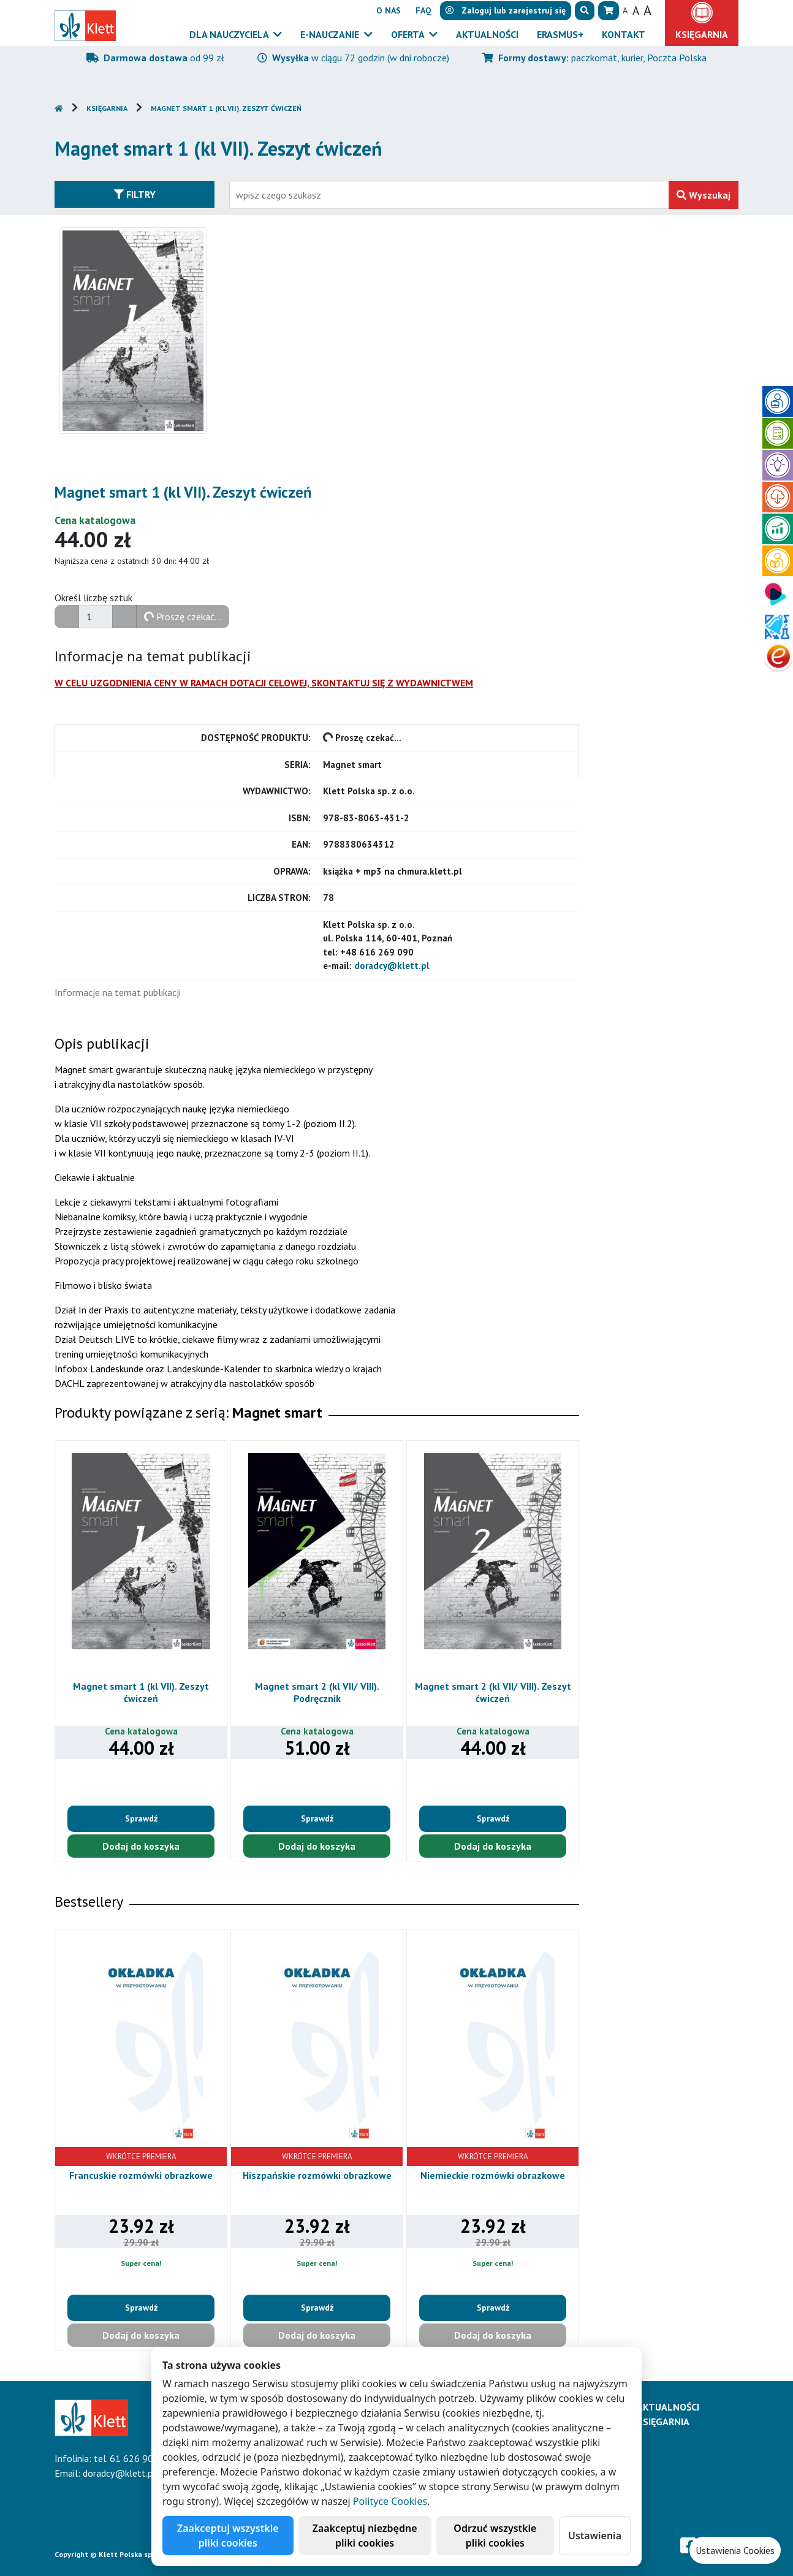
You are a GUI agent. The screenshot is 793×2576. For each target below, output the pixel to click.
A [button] (625, 10)
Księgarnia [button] (701, 34)
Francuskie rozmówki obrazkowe (141, 2175)
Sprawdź (141, 1818)
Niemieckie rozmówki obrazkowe (492, 2175)
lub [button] (506, 10)
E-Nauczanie (331, 34)
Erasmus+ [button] (560, 34)
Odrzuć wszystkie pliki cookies (494, 2535)
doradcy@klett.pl (392, 965)
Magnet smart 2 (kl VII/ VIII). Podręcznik (317, 1692)
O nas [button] (388, 10)
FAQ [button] (423, 10)
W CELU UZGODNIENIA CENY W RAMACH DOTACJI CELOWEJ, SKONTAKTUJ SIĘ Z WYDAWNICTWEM (264, 683)
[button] (584, 10)
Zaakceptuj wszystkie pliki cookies (228, 2535)
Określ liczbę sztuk (93, 597)
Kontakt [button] (623, 34)
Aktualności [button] (487, 34)
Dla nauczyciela (230, 34)
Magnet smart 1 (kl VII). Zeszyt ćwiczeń (226, 108)
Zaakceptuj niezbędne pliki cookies (365, 2535)
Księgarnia (106, 108)
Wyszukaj (703, 195)
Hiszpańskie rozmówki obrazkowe (317, 2175)
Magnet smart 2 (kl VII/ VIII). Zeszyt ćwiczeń (493, 1692)
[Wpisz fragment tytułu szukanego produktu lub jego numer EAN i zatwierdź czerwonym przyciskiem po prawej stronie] (449, 195)
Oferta (409, 34)
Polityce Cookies (390, 2501)
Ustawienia (594, 2535)
